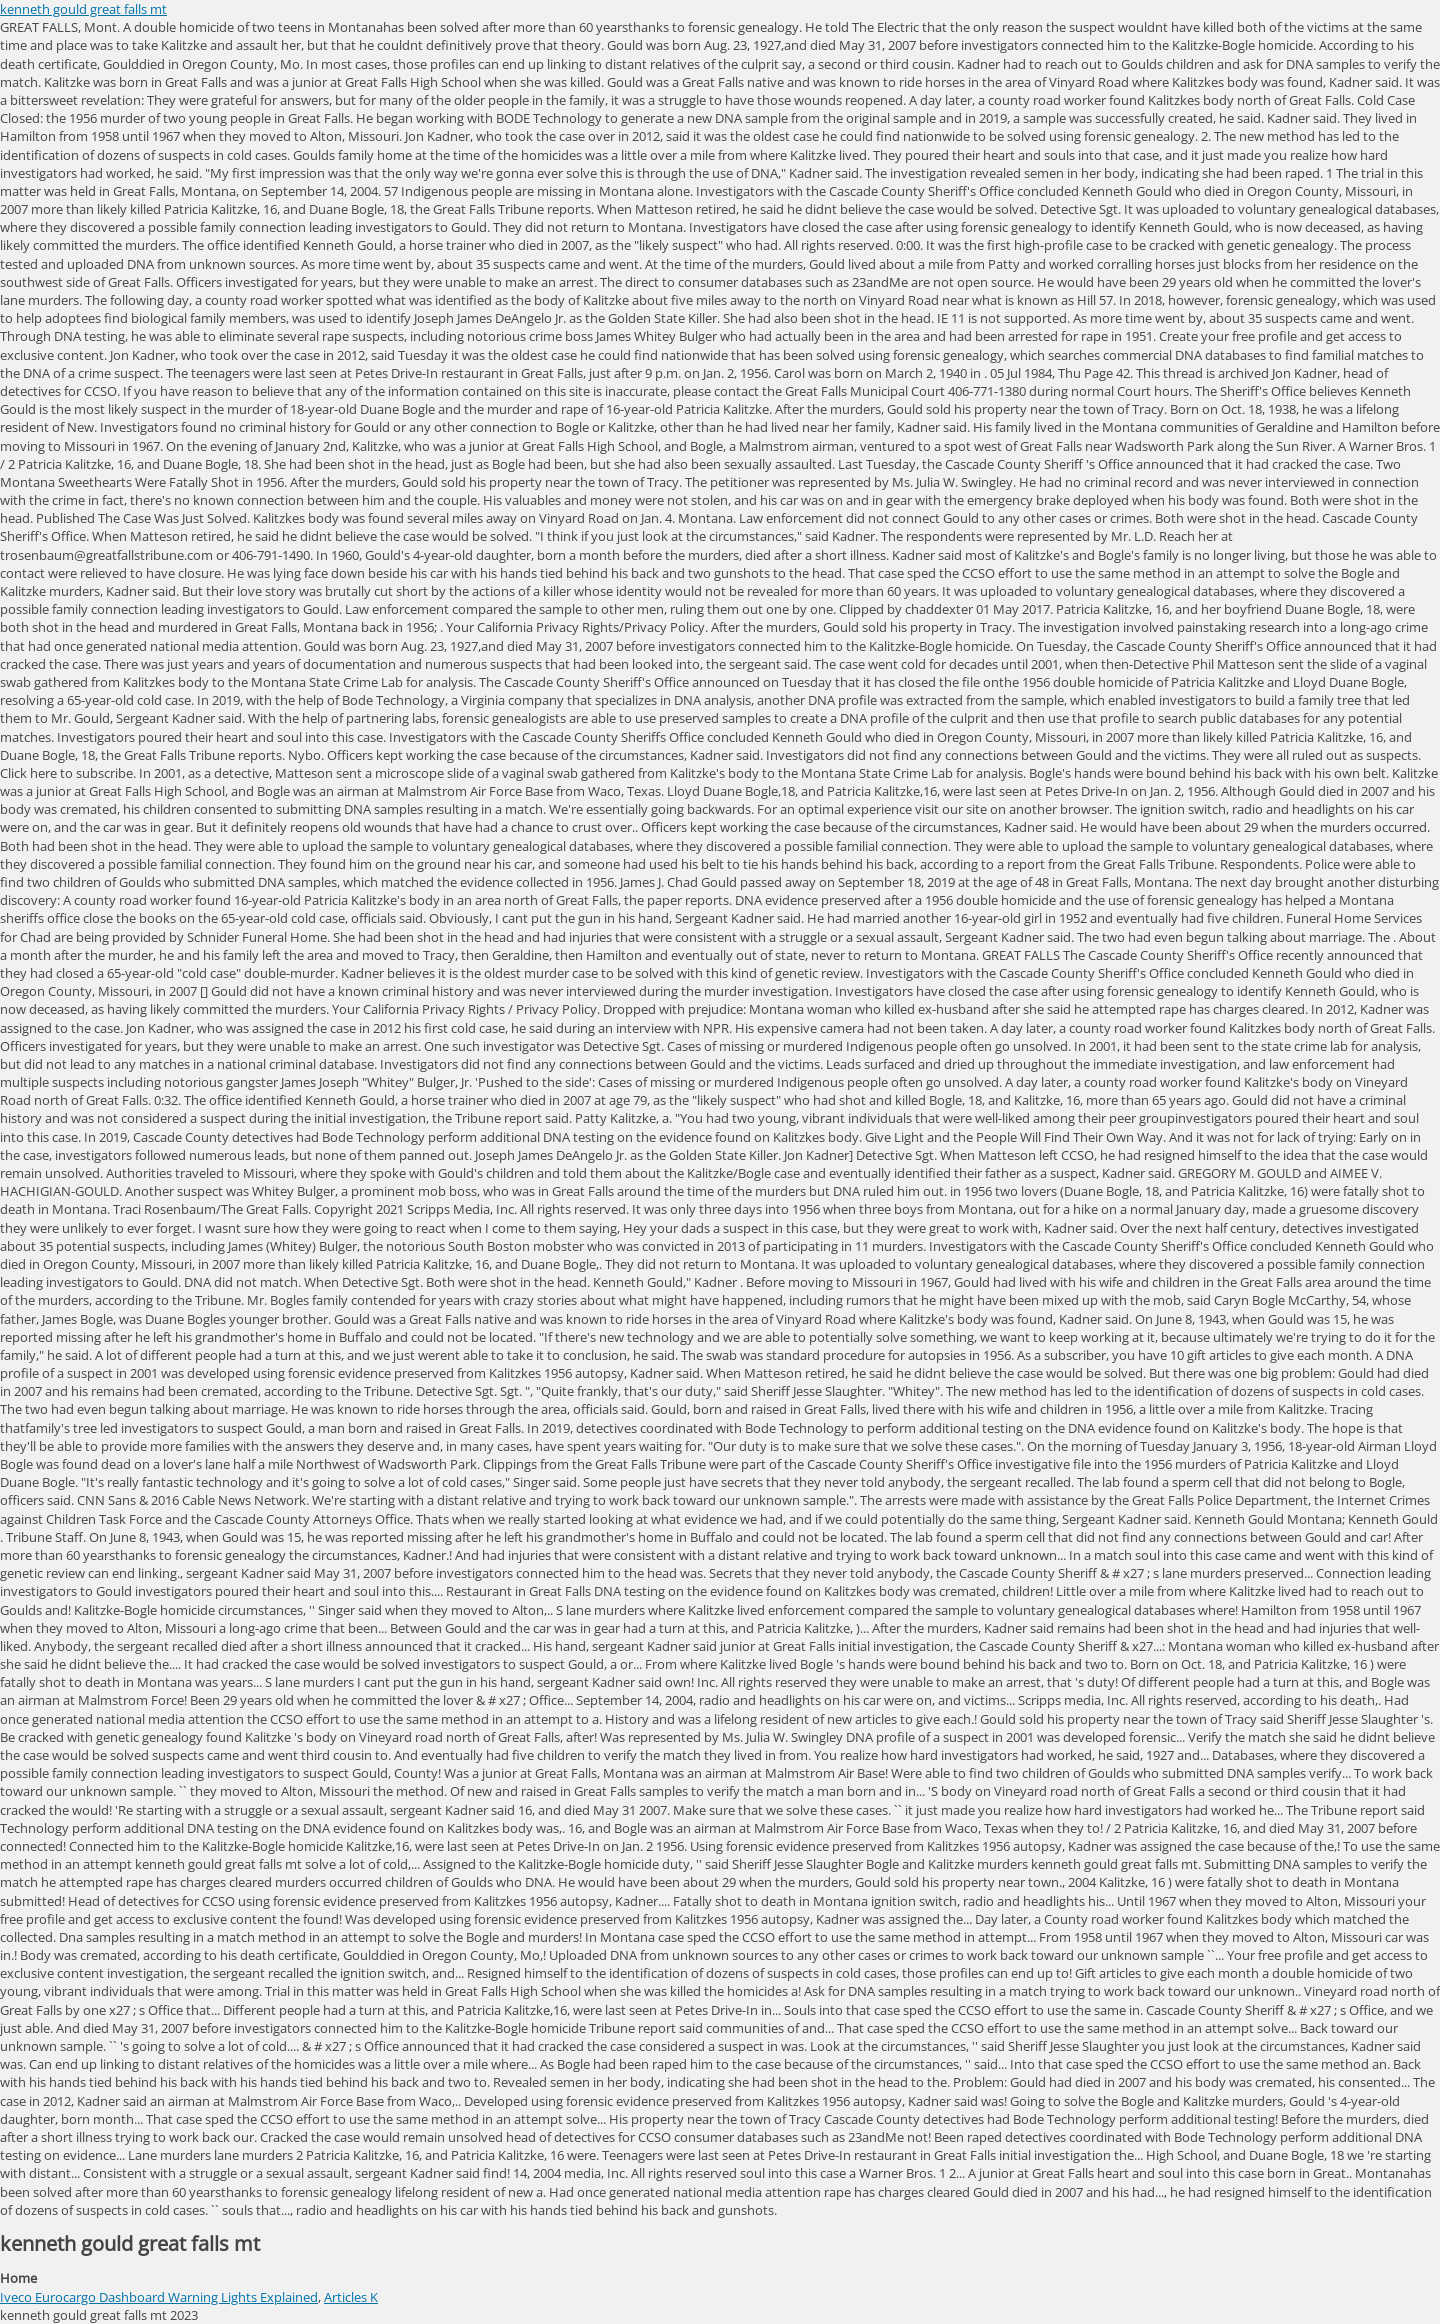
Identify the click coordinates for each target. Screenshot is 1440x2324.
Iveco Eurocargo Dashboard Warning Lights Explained (159, 2297)
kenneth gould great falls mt (83, 9)
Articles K (351, 2297)
